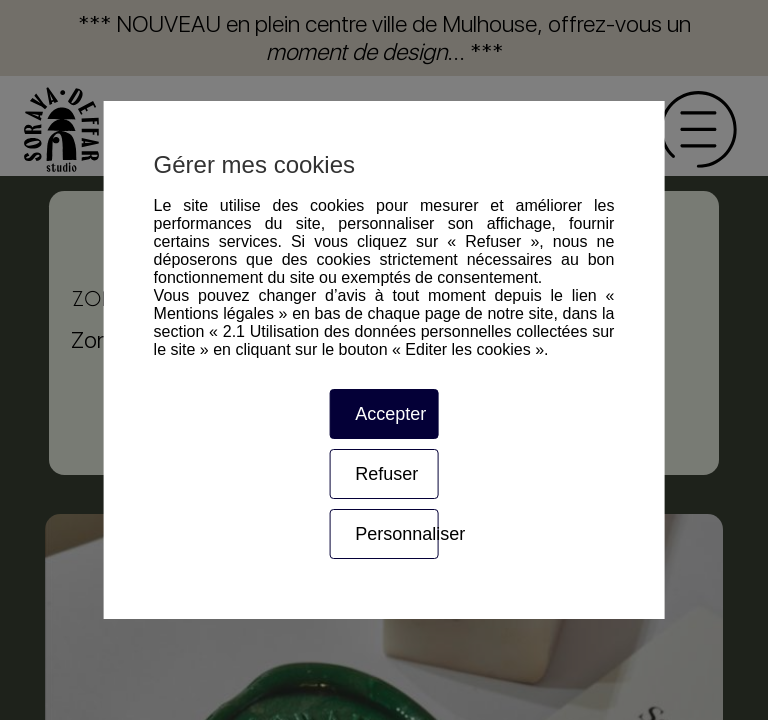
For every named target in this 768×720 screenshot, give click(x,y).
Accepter (390, 414)
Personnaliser (396, 534)
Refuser (386, 474)
